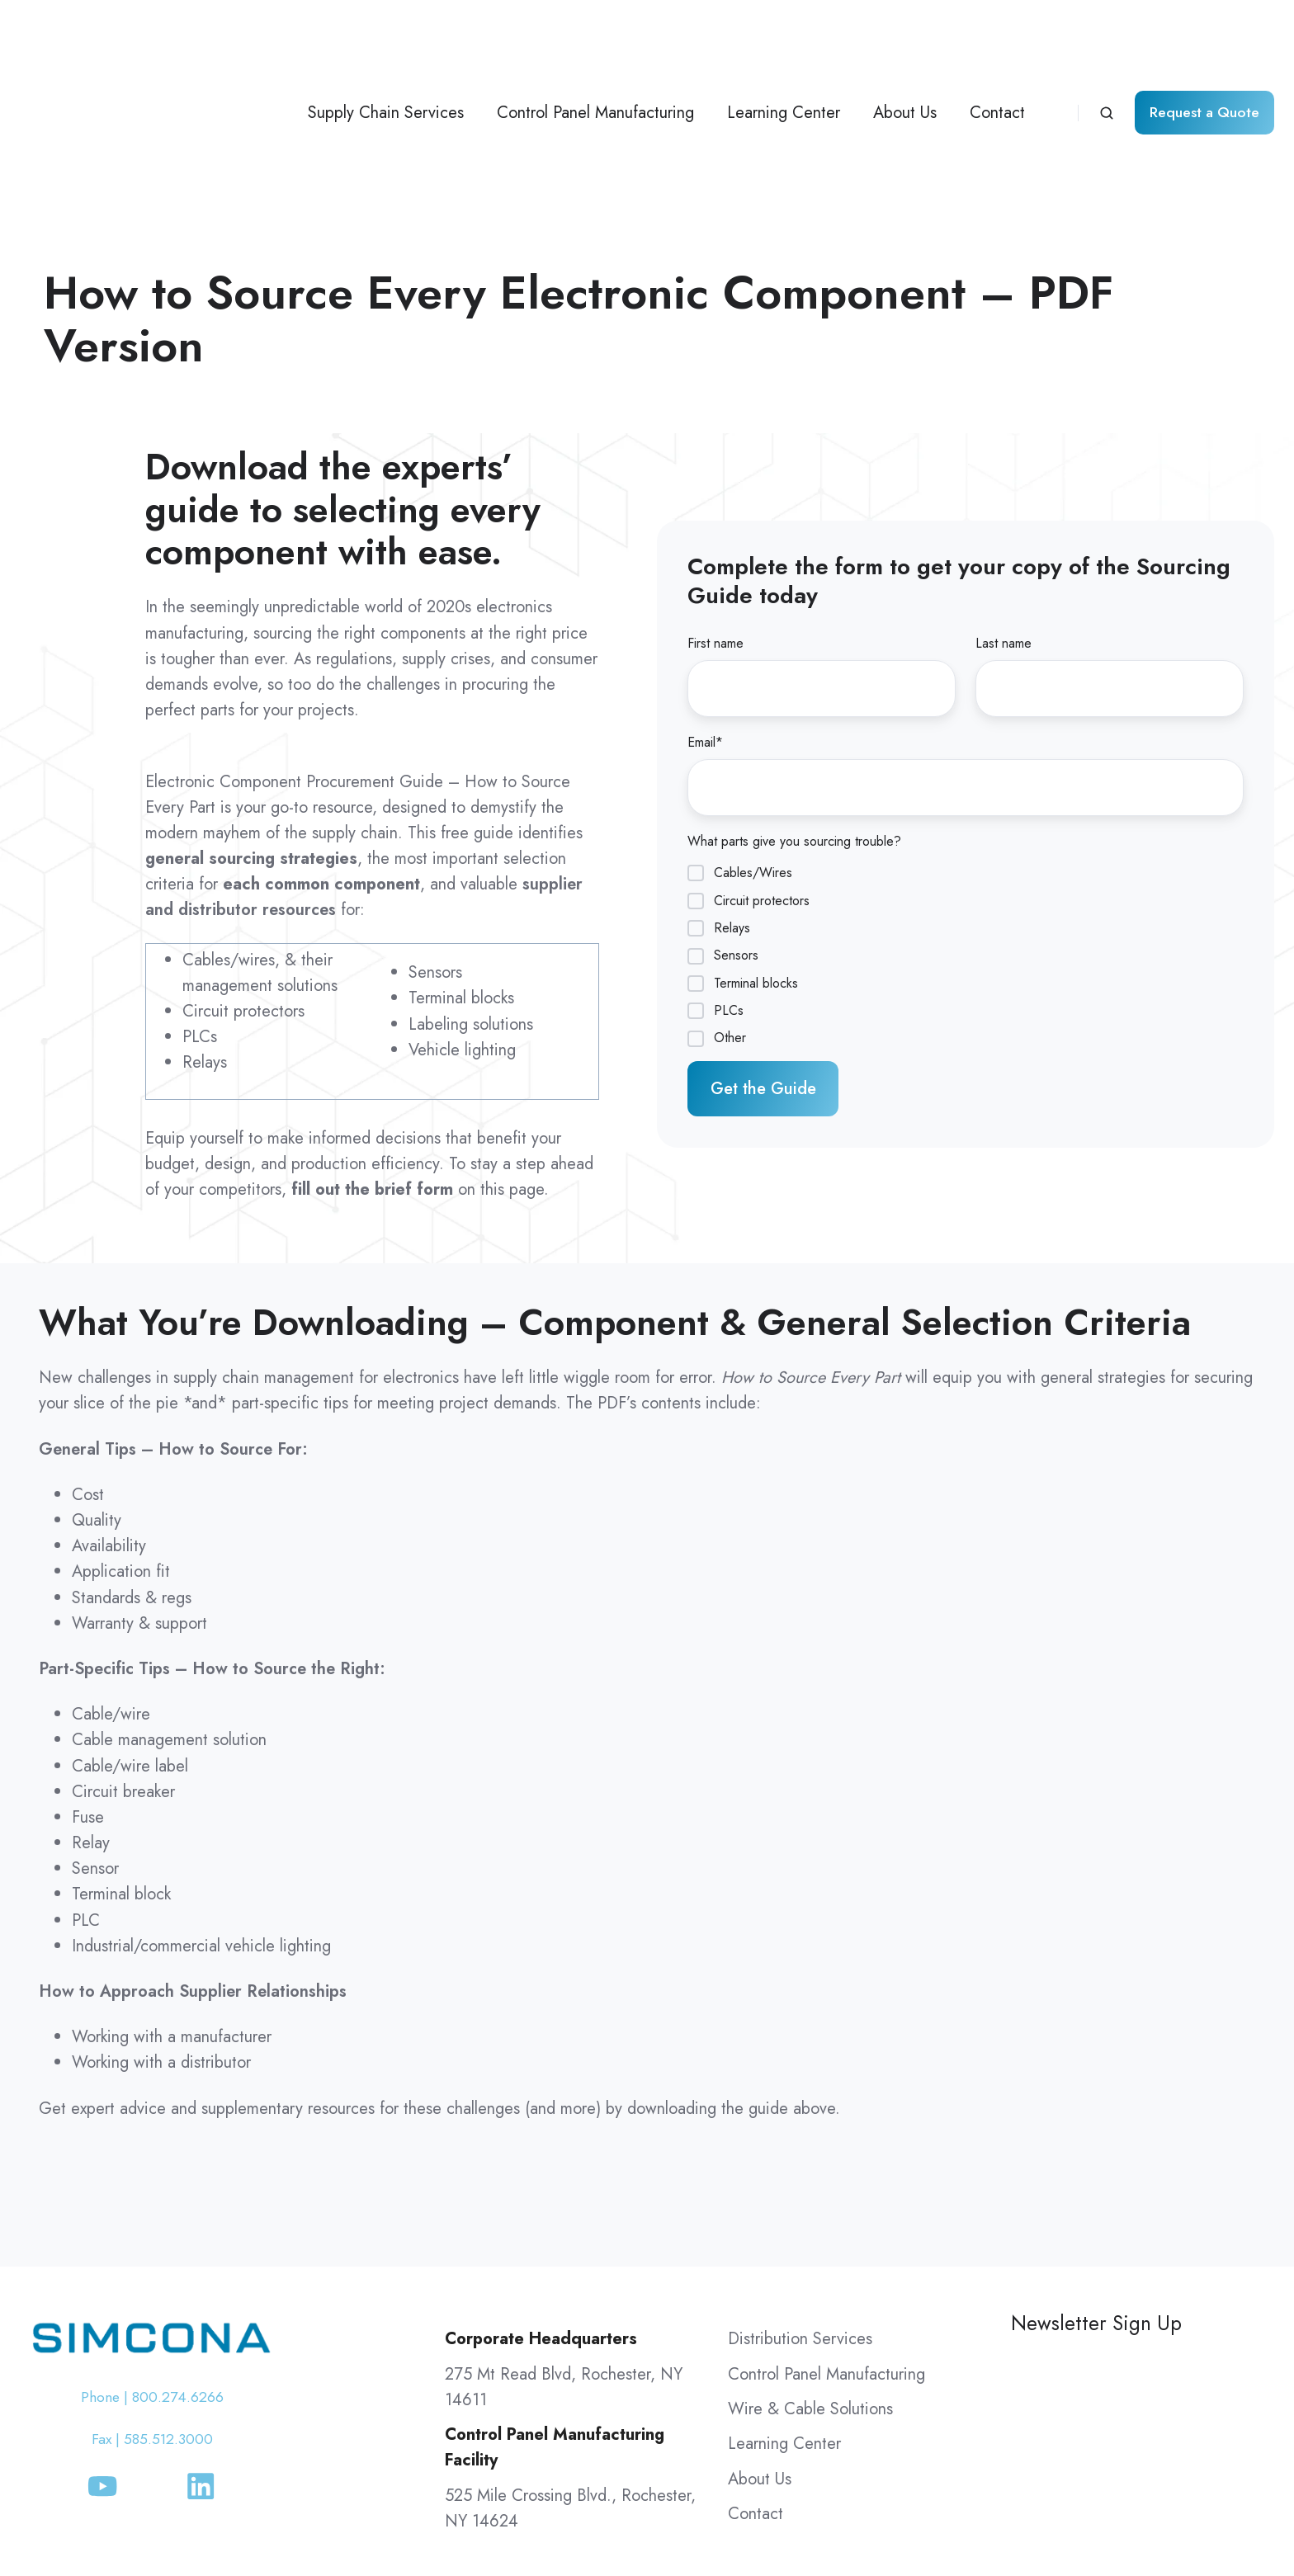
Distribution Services (800, 2190)
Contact (997, 38)
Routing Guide (1215, 2519)
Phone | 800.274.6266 (152, 2248)
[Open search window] (1106, 39)
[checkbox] (965, 805)
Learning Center (783, 38)
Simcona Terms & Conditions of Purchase (894, 2519)
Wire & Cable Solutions (810, 2260)
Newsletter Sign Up (1096, 2174)
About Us (905, 38)
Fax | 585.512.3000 (152, 2291)
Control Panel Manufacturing (595, 38)
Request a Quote (1204, 38)
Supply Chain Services (386, 38)
